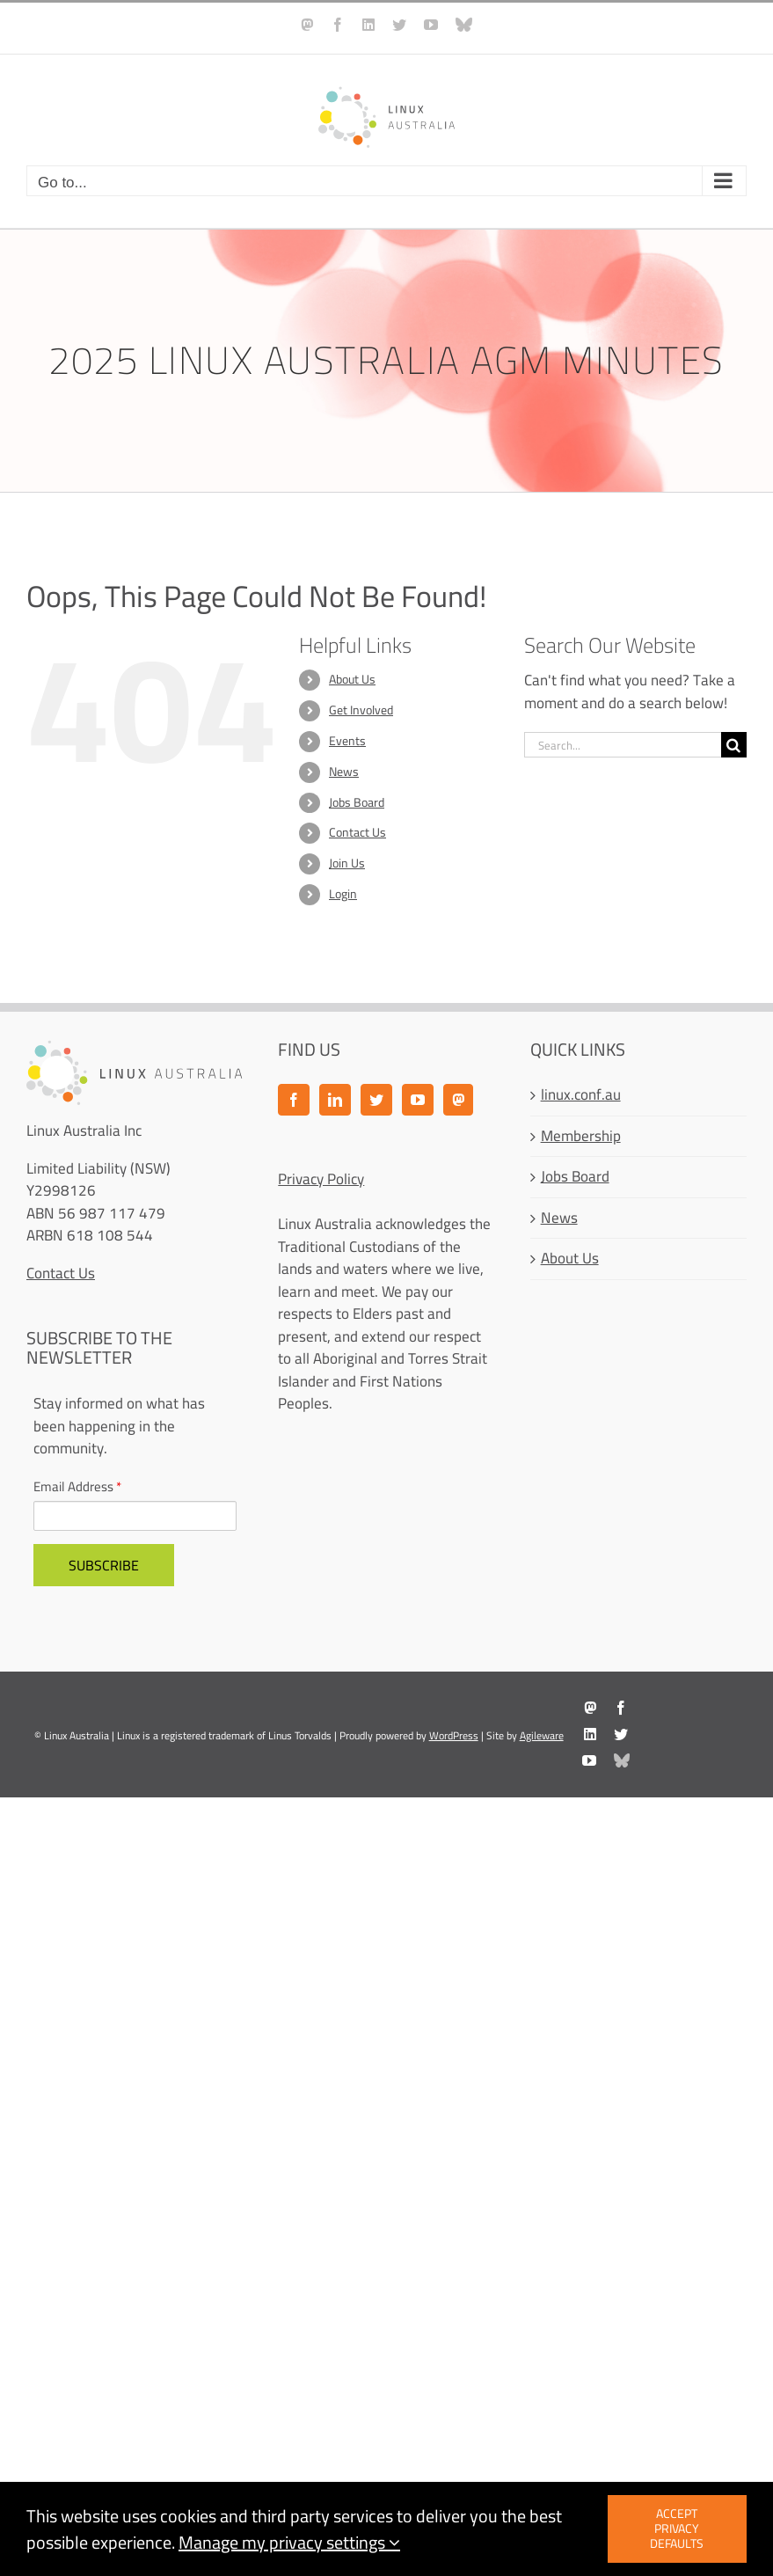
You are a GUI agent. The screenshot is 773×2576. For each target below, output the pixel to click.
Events (347, 740)
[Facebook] (294, 1100)
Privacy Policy (321, 1179)
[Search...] (622, 744)
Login (343, 893)
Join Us (347, 863)
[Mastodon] (458, 1100)
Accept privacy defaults (677, 2528)
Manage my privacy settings (289, 2542)
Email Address (77, 1487)
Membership (581, 1136)
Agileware (542, 1735)
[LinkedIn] (335, 1100)
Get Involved (361, 710)
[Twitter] (376, 1100)
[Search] (734, 744)
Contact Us (357, 832)
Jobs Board (356, 802)
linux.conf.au (581, 1095)
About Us (352, 679)
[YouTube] (418, 1100)
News (344, 771)
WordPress (453, 1735)
